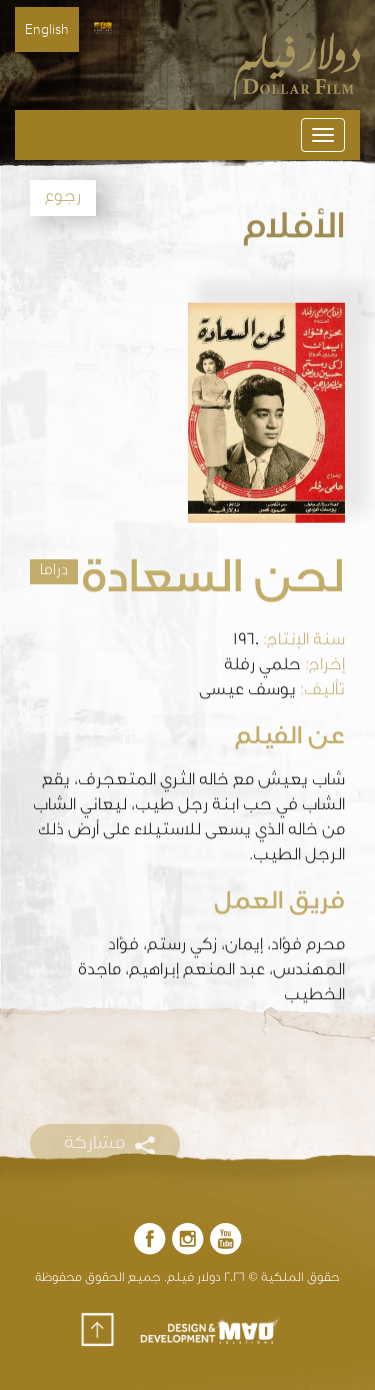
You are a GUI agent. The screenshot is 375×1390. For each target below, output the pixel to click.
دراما (54, 567)
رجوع (63, 198)
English (47, 29)
